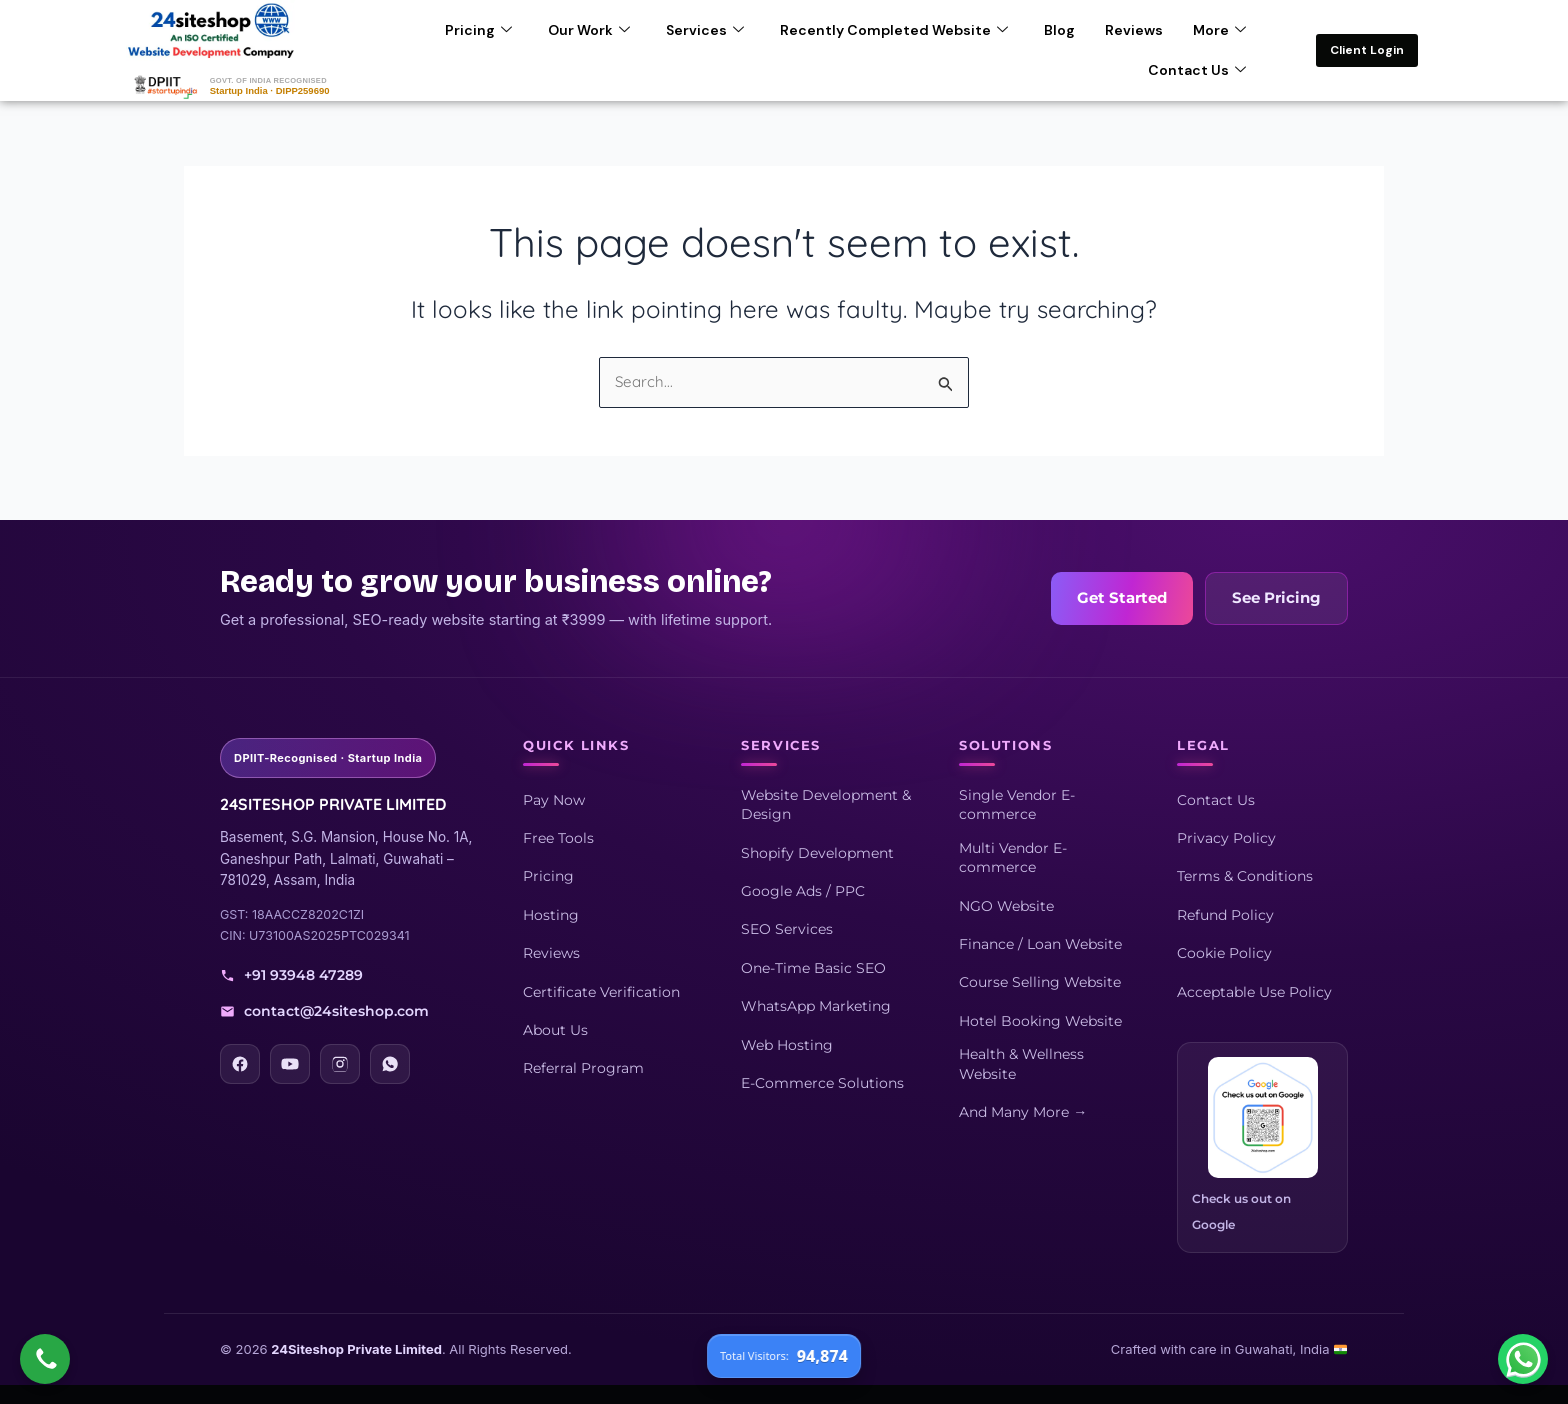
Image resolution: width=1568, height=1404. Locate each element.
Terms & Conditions (1245, 876)
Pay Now (554, 799)
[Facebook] (240, 1063)
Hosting (551, 914)
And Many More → (1023, 1111)
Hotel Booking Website (1040, 1020)
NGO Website (1006, 905)
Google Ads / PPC (803, 890)
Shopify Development (817, 852)
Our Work (589, 29)
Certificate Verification (601, 991)
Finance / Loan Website (1040, 943)
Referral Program (583, 1068)
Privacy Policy (1226, 837)
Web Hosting (787, 1044)
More (1219, 29)
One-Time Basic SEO (813, 967)
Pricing (478, 29)
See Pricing (1276, 598)
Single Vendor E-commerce (1017, 804)
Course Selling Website (1040, 982)
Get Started (1122, 598)
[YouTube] (290, 1063)
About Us (555, 1029)
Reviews (1134, 29)
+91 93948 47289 (291, 975)
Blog (1059, 29)
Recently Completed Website (894, 29)
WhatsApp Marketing (816, 1005)
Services (705, 29)
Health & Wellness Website (1021, 1063)
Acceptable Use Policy (1254, 991)
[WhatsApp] (390, 1063)
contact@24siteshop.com (324, 1010)
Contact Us (1197, 69)
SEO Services (787, 929)
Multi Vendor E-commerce (1013, 857)
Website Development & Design (826, 804)
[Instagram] (340, 1063)
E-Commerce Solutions (822, 1082)
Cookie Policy (1224, 952)
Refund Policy (1225, 914)
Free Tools (558, 837)
